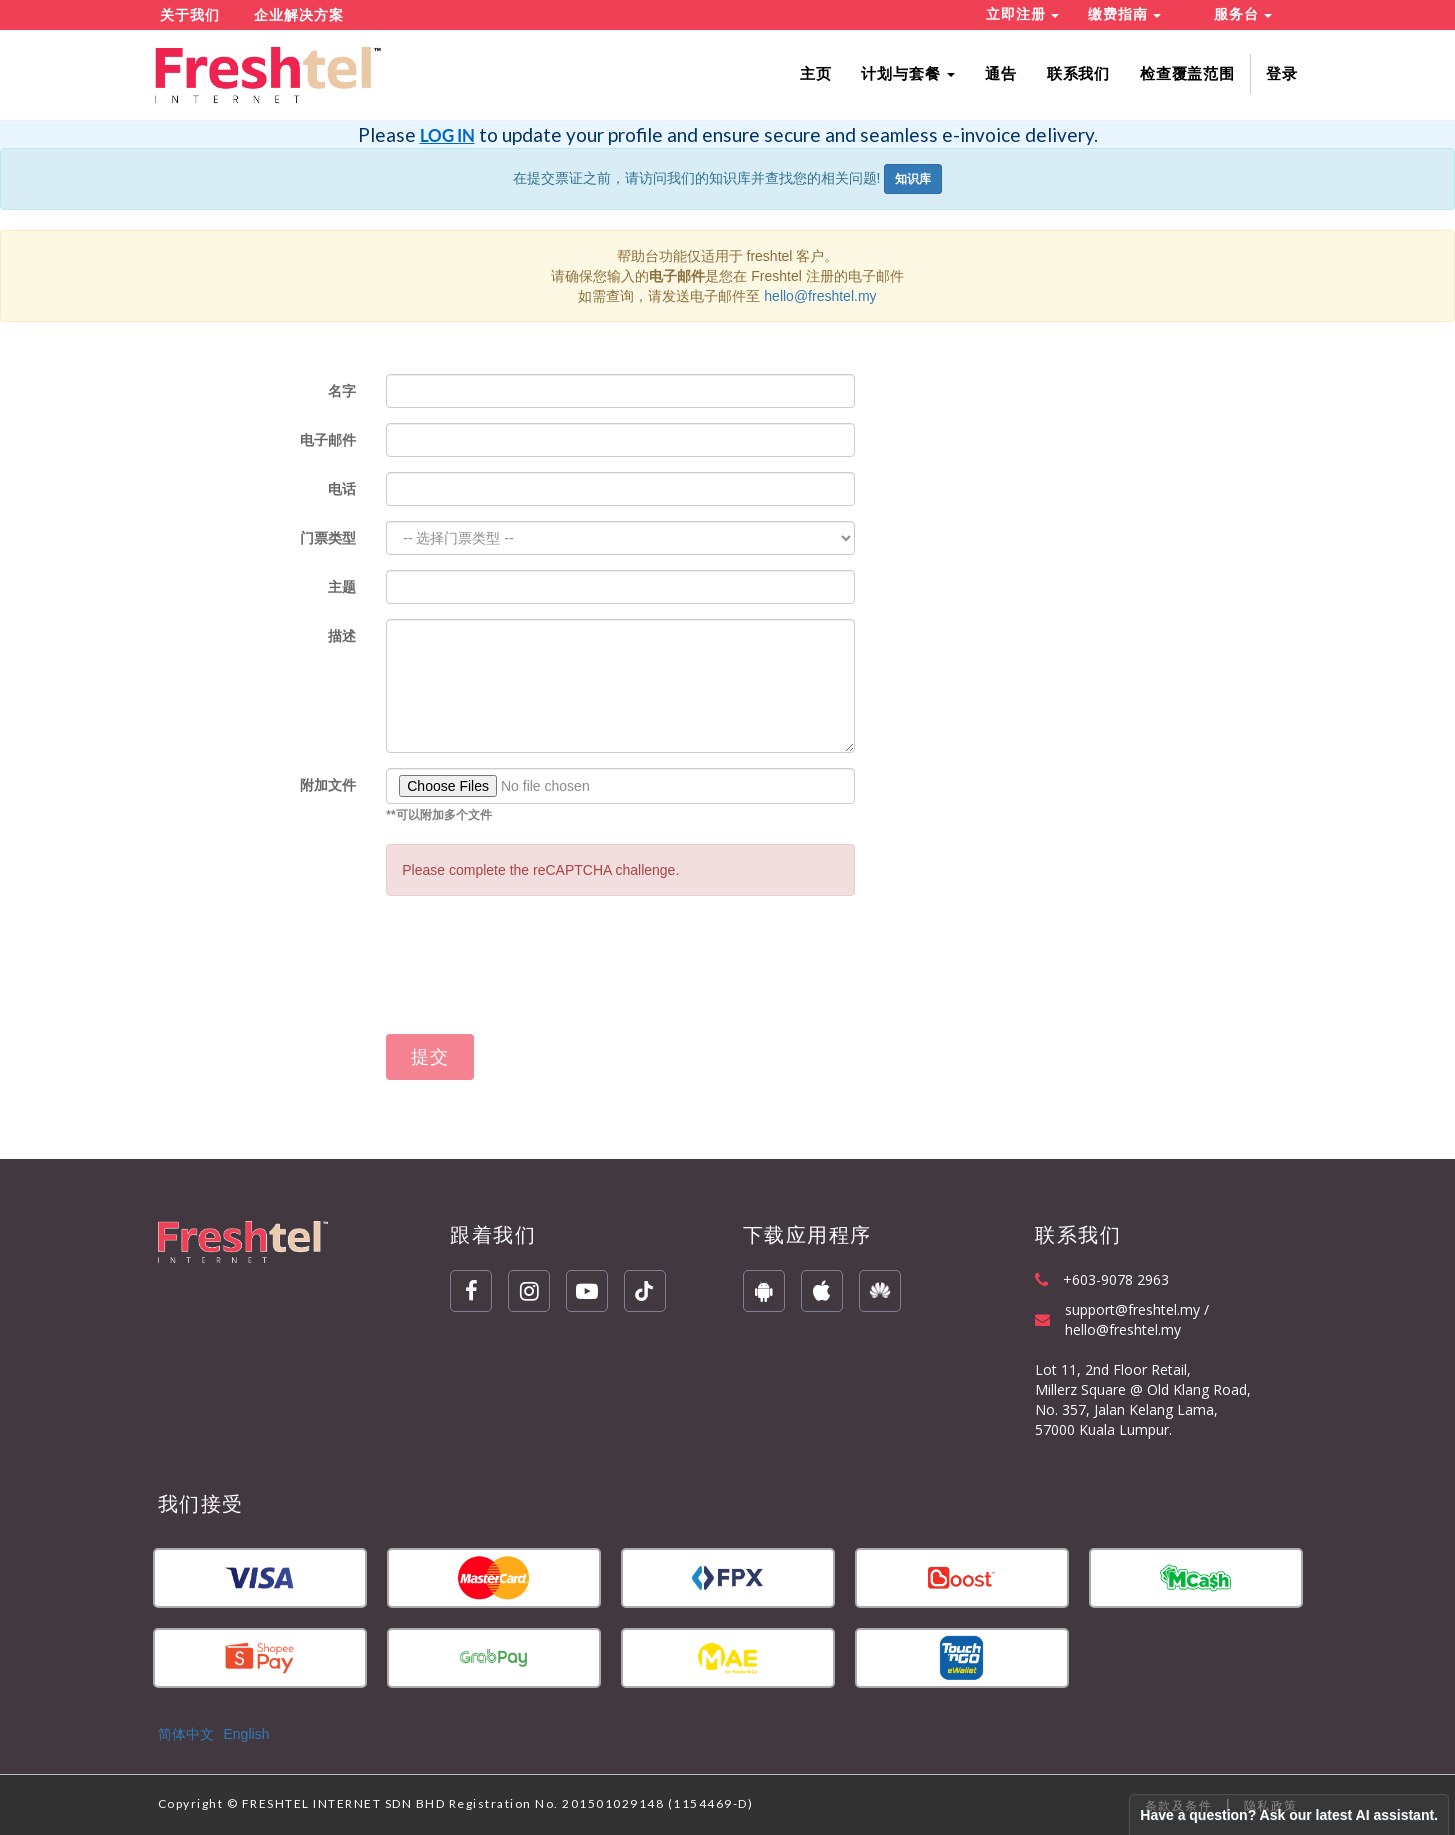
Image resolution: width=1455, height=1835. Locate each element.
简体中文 (186, 1734)
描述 (342, 636)
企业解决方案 (299, 15)
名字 (342, 391)
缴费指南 (1124, 14)
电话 (342, 489)
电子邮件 (328, 440)
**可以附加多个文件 (438, 815)
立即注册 (1022, 14)
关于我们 (190, 15)
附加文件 (328, 785)
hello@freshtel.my (820, 296)
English (247, 1734)
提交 (430, 1056)
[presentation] (538, 975)
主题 (342, 587)
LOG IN (447, 135)
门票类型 (328, 538)
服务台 (1243, 14)
